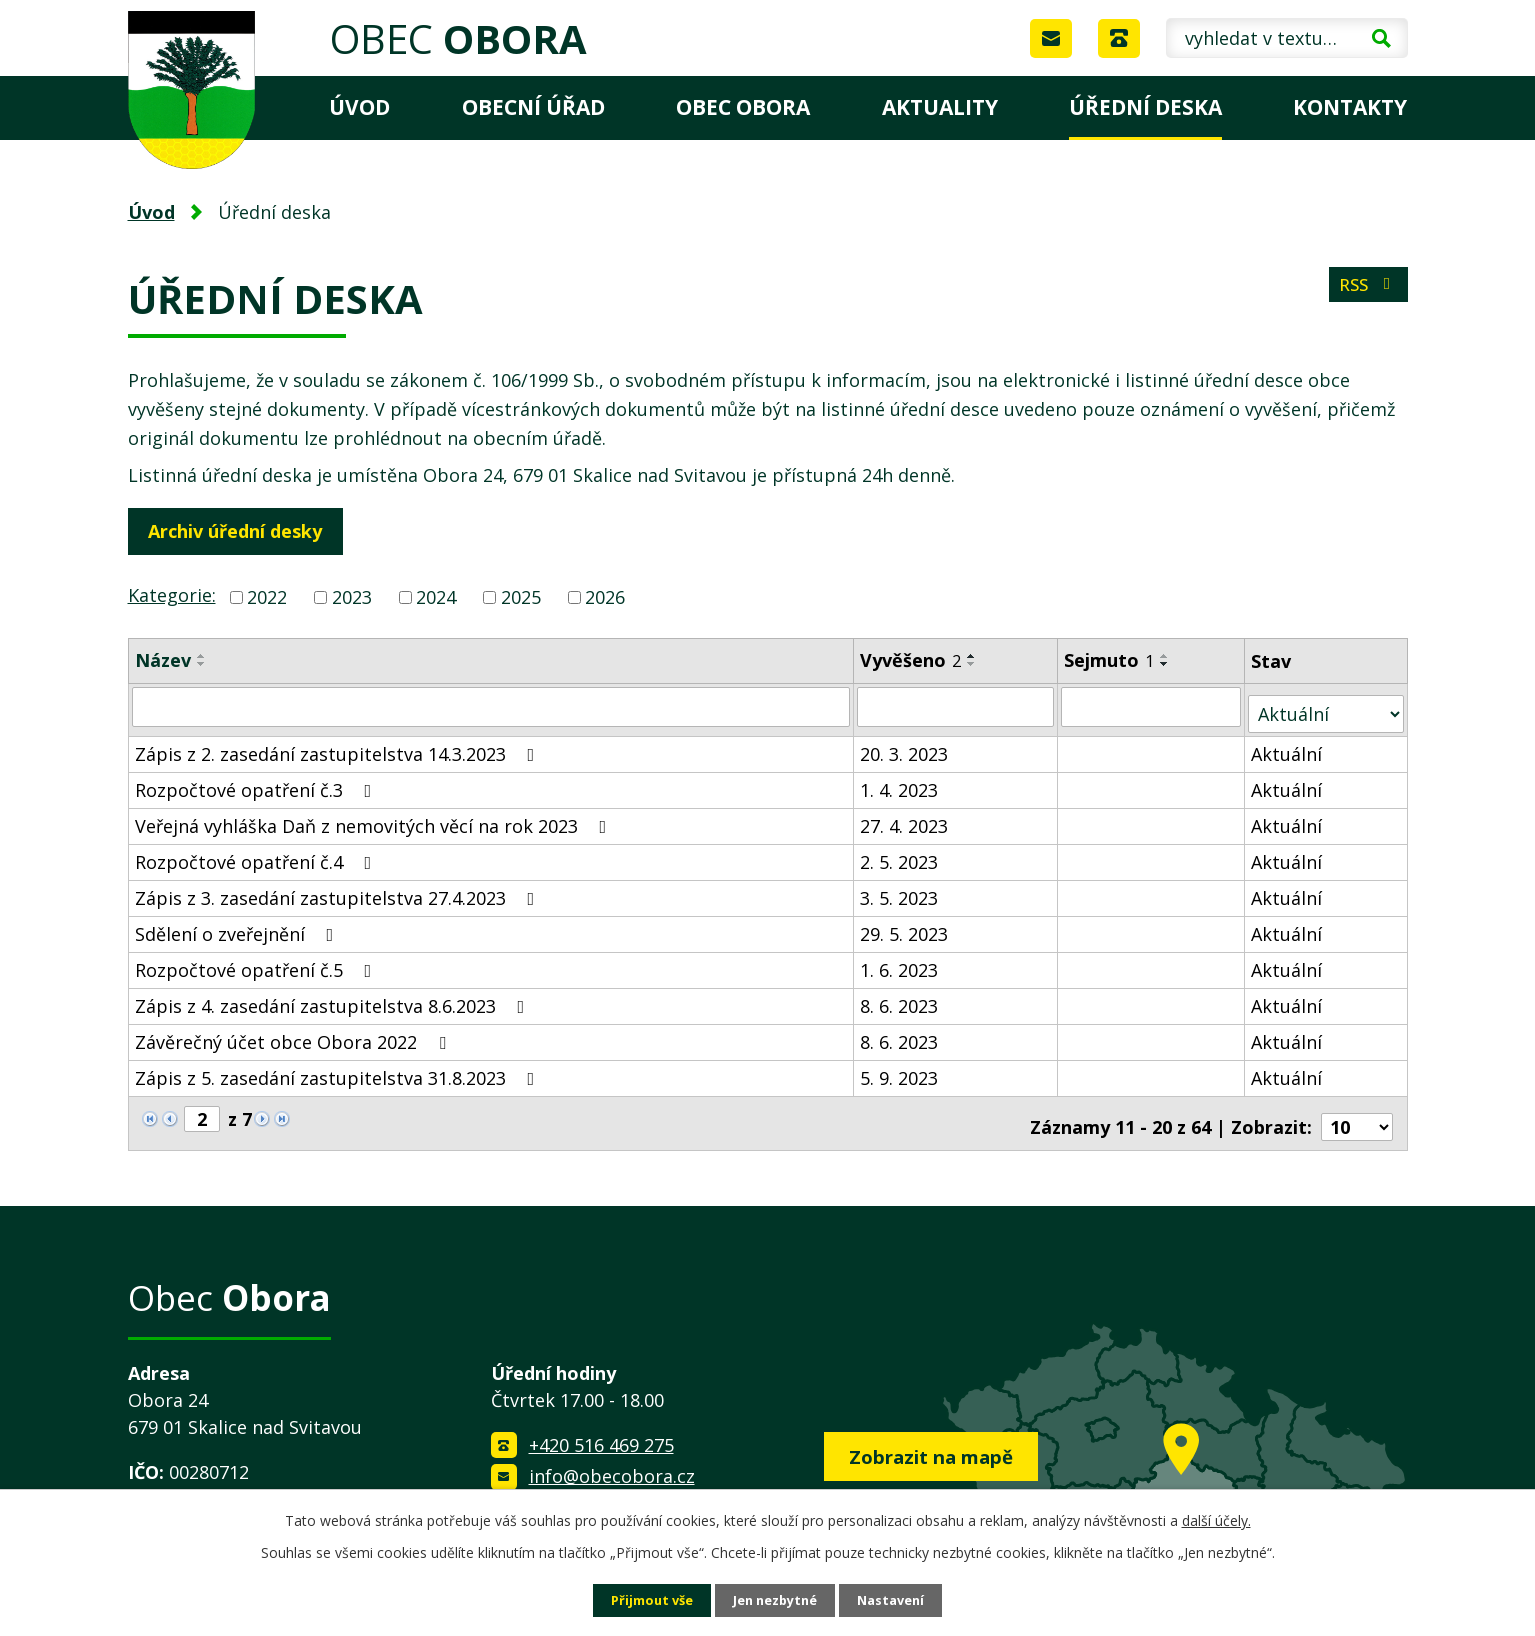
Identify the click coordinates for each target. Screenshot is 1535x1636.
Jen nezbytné (775, 1599)
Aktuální (1288, 746)
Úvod (359, 107)
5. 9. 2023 (900, 1070)
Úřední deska (1145, 107)
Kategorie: (172, 595)
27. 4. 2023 (905, 818)
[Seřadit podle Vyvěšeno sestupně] (973, 664)
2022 (267, 597)
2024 (436, 597)
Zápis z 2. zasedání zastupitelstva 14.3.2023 (339, 746)
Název (163, 660)
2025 (521, 597)
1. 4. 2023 (900, 782)
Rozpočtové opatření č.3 (257, 782)
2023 (352, 597)
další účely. (1216, 1518)
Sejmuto (1110, 660)
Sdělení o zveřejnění (238, 926)
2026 (605, 597)
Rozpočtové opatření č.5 (257, 962)
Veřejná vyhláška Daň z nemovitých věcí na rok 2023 (375, 818)
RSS (1365, 292)
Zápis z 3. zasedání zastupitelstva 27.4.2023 (339, 890)
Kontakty (1350, 107)
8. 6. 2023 (900, 998)
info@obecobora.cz (612, 1461)
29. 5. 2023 (905, 926)
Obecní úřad (533, 107)
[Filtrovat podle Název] (492, 706)
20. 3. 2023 (905, 746)
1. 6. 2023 (900, 962)
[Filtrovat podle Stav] (1327, 705)
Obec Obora (743, 107)
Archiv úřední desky (242, 531)
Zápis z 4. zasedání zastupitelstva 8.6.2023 (334, 998)
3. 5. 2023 (900, 890)
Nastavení (900, 1599)
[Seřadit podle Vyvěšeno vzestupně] (973, 656)
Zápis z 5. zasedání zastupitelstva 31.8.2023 (339, 1070)
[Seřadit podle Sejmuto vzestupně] (1166, 656)
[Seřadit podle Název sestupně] (202, 664)
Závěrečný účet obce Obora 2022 (294, 1034)
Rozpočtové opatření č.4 (257, 854)
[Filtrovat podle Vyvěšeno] (956, 706)
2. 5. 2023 (900, 854)
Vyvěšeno (911, 660)
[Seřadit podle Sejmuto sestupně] (1166, 664)
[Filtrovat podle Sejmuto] (1152, 706)
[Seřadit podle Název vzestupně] (202, 656)
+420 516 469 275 (601, 1430)
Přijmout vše (643, 1599)
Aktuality (940, 107)
